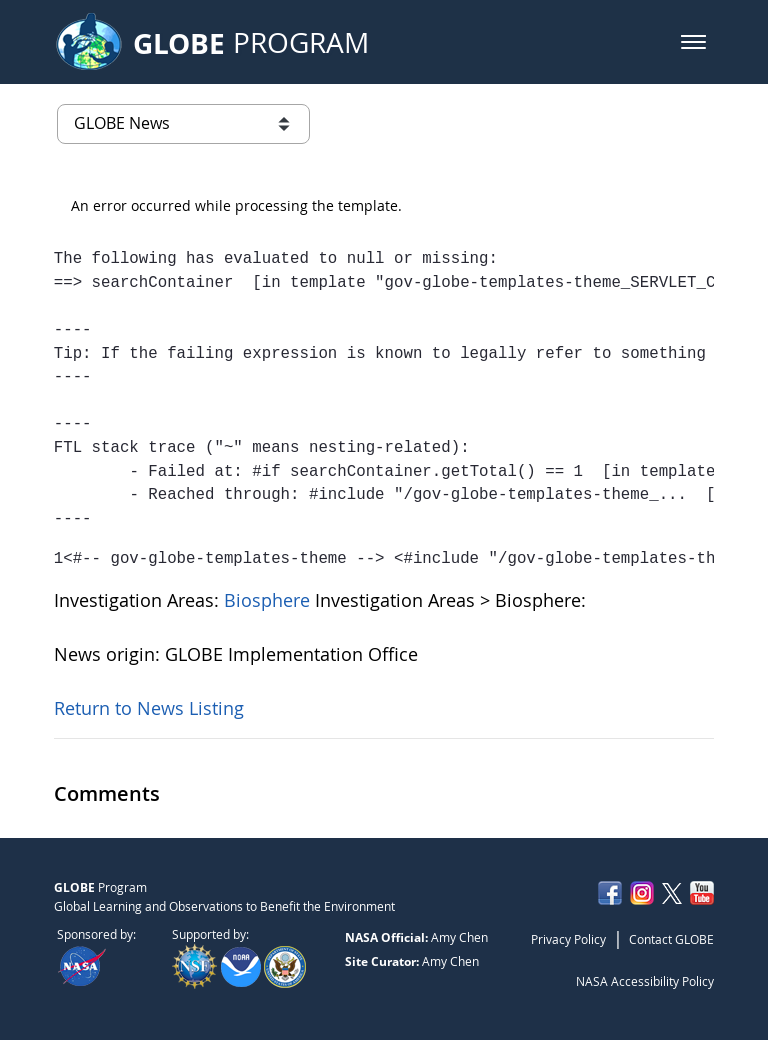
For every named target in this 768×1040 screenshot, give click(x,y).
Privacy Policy (568, 939)
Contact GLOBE (671, 939)
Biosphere (269, 600)
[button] (693, 42)
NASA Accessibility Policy (645, 981)
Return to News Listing (149, 708)
